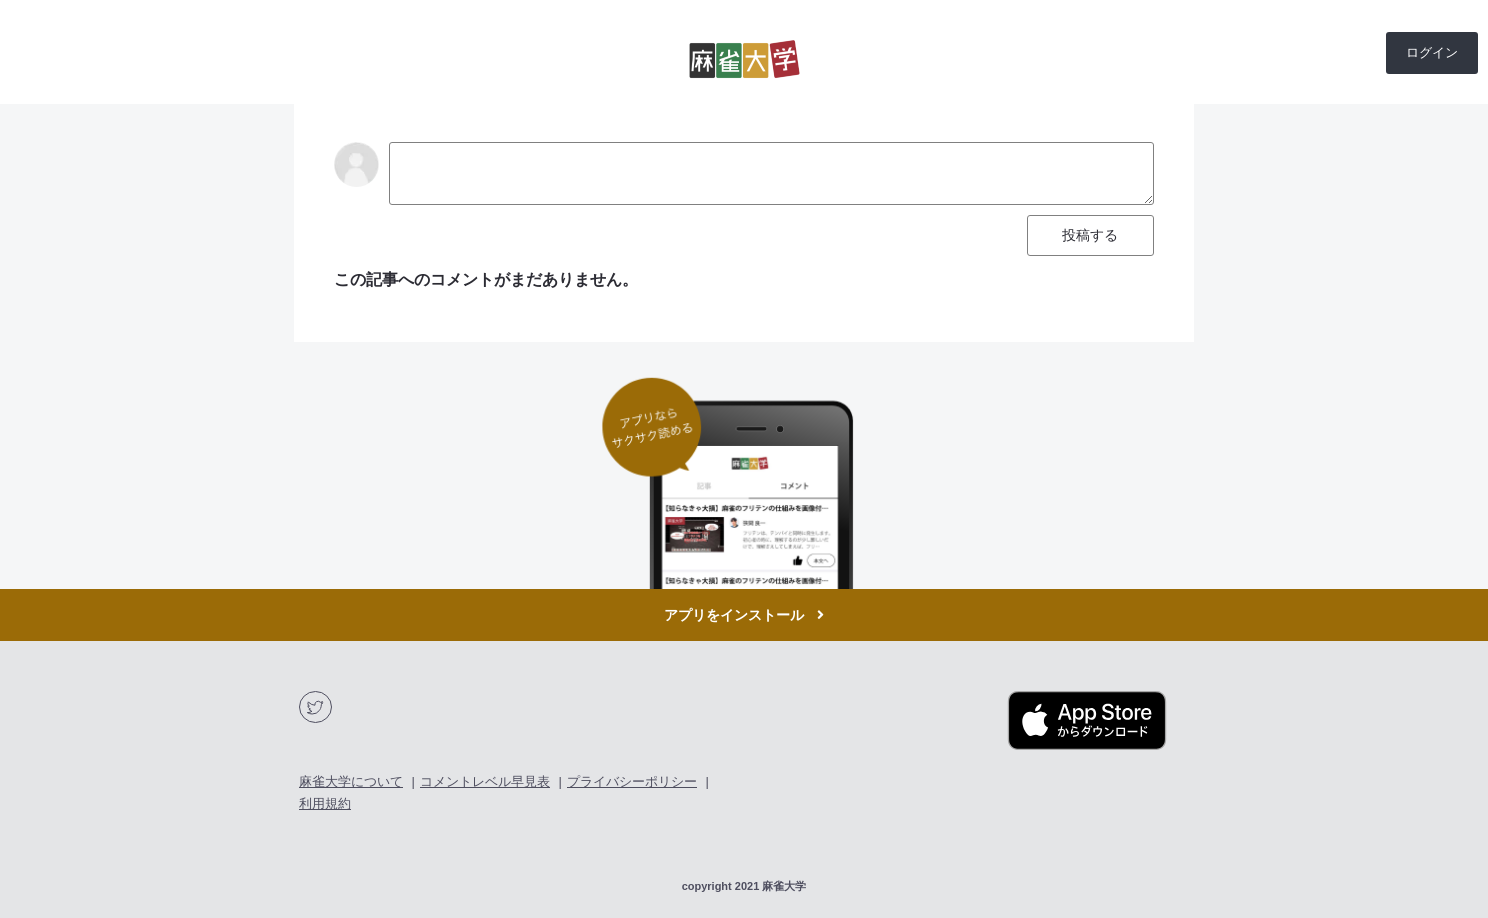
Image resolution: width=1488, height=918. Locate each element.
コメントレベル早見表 (485, 781)
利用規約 (325, 803)
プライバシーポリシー (632, 781)
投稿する (1090, 235)
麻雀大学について (351, 781)
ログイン (1432, 52)
